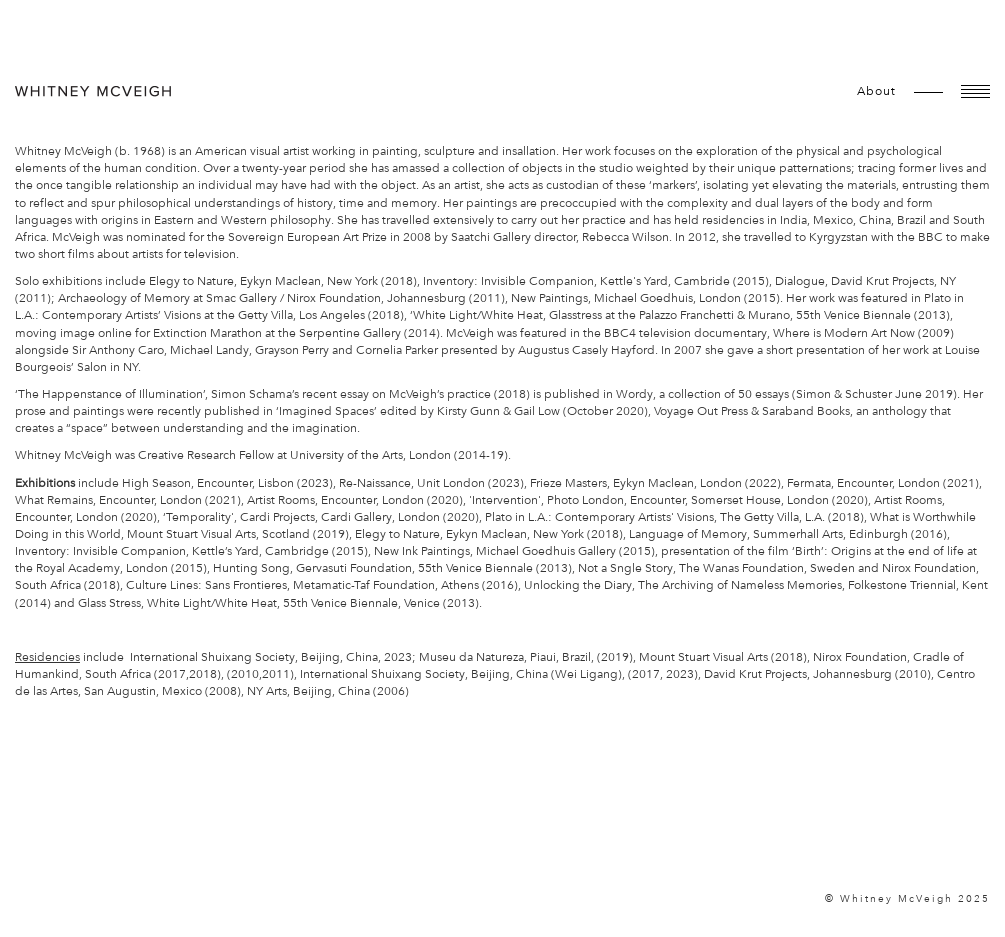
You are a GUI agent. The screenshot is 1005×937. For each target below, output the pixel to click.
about (876, 91)
